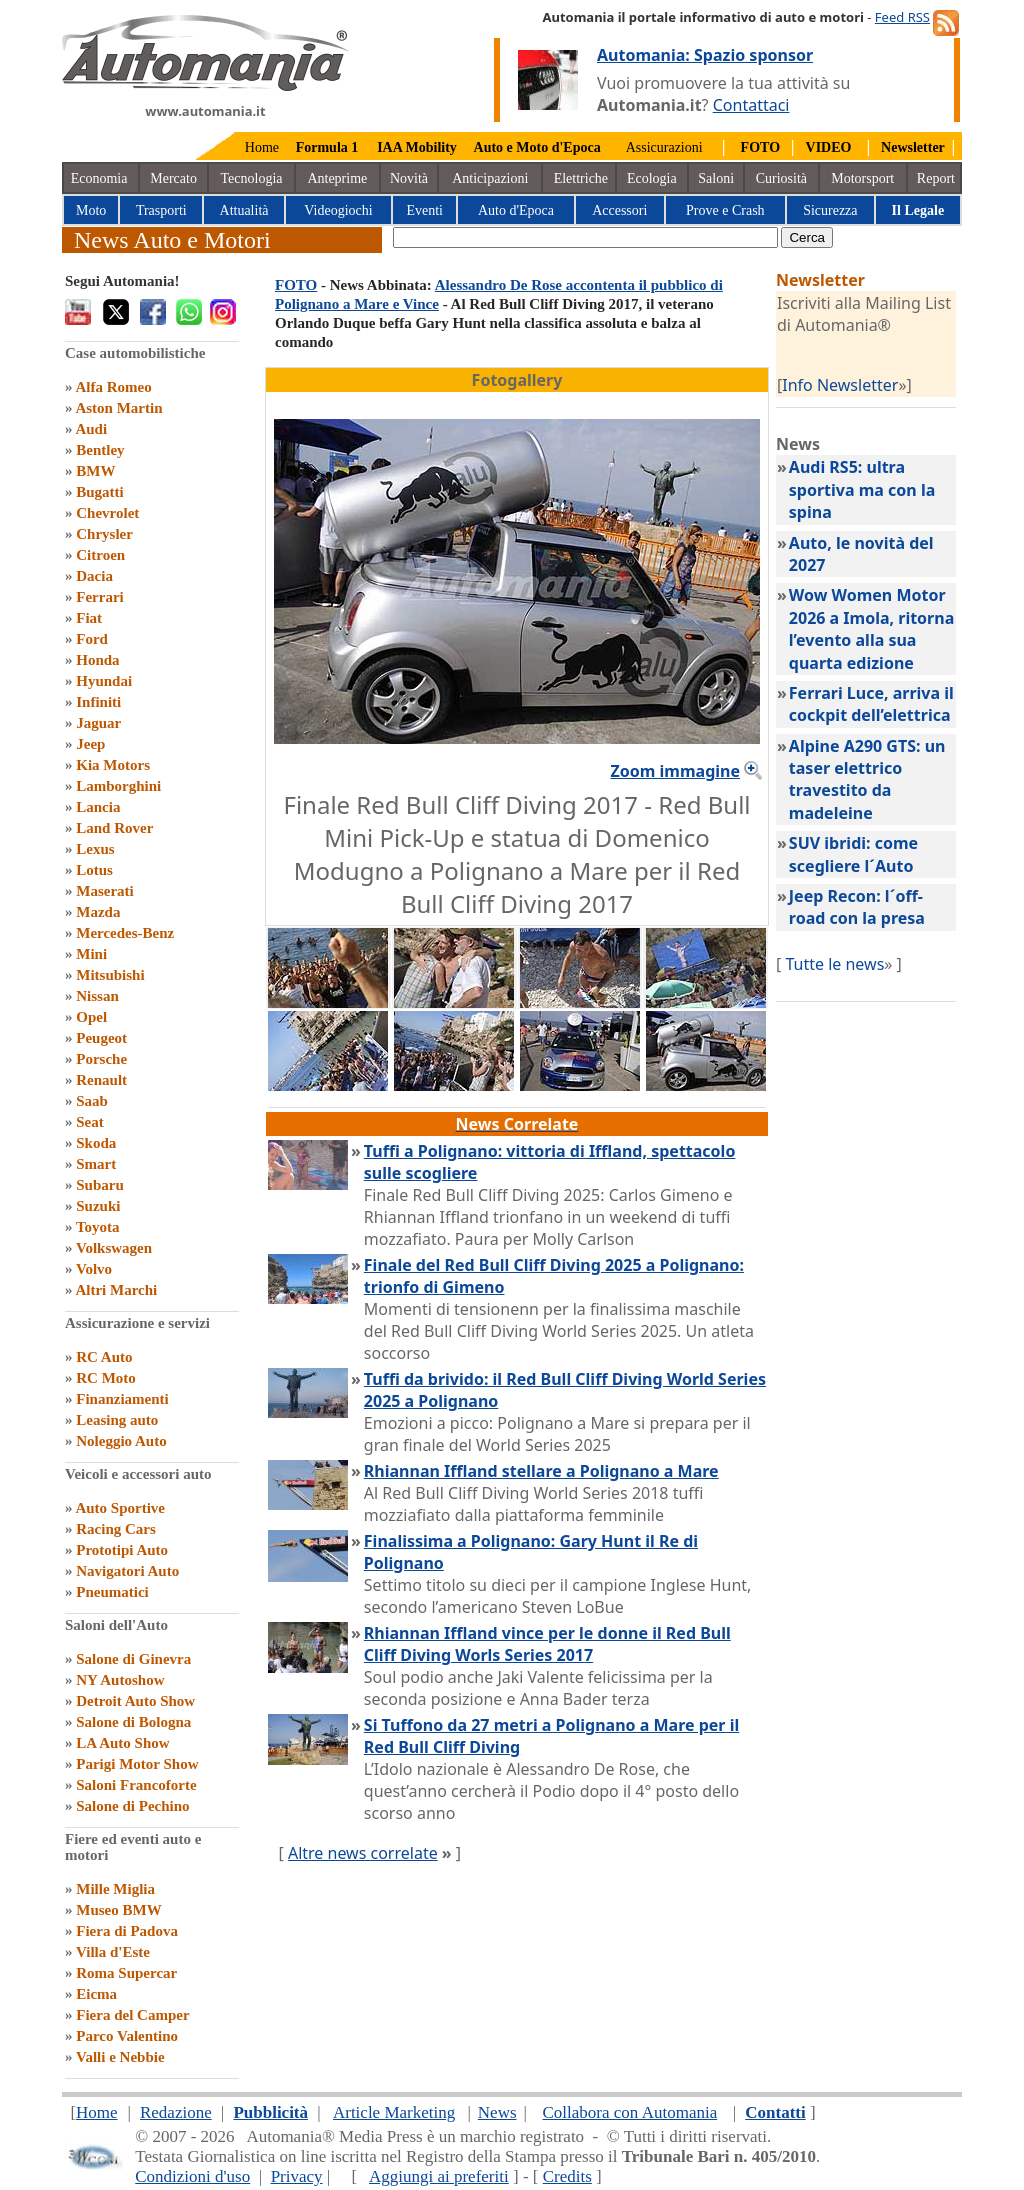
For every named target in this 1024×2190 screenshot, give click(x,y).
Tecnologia (252, 178)
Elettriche (581, 178)
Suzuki (98, 1206)
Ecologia (652, 178)
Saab (92, 1101)
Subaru (100, 1185)
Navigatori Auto (127, 1571)
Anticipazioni (490, 178)
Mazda (98, 912)
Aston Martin (118, 408)
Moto (91, 210)
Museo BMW (118, 1910)
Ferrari (99, 597)
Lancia (98, 807)
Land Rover (114, 828)
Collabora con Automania (630, 2112)
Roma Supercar (126, 1973)
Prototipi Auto (122, 1550)
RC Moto (106, 1378)
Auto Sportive (120, 1508)
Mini (91, 954)
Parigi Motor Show (137, 1764)
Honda (97, 660)
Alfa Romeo (113, 387)
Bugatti (100, 492)
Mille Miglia (115, 1889)
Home (262, 147)
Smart (96, 1164)
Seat (90, 1122)
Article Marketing (394, 2112)
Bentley (100, 450)
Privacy (297, 2176)
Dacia (94, 576)
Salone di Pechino (132, 1806)
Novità (409, 178)
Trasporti (161, 210)
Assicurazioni (664, 147)
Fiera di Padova (127, 1931)
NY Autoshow (120, 1680)
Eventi (424, 210)
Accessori (619, 210)
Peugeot (101, 1038)
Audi (91, 429)
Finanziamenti (122, 1399)
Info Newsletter (840, 385)
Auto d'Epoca (516, 210)
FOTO (296, 285)
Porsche (101, 1059)
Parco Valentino (127, 2036)
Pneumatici (112, 1592)
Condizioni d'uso (192, 2176)
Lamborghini (118, 786)
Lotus (94, 870)
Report (936, 178)
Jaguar (98, 723)
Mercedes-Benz (125, 933)
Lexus (95, 849)
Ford (92, 639)
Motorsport (862, 178)
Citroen (100, 555)
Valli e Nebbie (120, 2057)
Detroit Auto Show (135, 1701)
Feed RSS (902, 17)
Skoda (96, 1143)
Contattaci (751, 105)
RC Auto (104, 1357)
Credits (567, 2176)
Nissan (97, 996)
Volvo (94, 1269)
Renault (101, 1080)
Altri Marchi (116, 1290)
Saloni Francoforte (136, 1785)
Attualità (244, 210)
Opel (91, 1017)
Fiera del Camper (132, 2015)
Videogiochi (338, 210)
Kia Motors (113, 765)
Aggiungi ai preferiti (439, 2176)
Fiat (89, 618)
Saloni (716, 178)
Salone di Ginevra (133, 1659)
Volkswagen (114, 1248)
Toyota (98, 1227)
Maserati (104, 891)
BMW (95, 471)
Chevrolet (107, 513)
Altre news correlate (363, 1853)
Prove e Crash (725, 210)
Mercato (173, 178)
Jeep (90, 744)
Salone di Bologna (133, 1722)
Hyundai (104, 681)
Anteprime (337, 178)
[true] (585, 237)
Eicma (96, 1994)
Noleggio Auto (121, 1441)
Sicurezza (830, 210)
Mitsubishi (110, 975)
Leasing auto (117, 1420)
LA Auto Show (122, 1743)
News (497, 2112)
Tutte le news (834, 964)
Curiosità (781, 178)
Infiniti (98, 702)
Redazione (176, 2112)
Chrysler (104, 534)
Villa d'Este (113, 1952)
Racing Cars (116, 1529)
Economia (99, 178)
